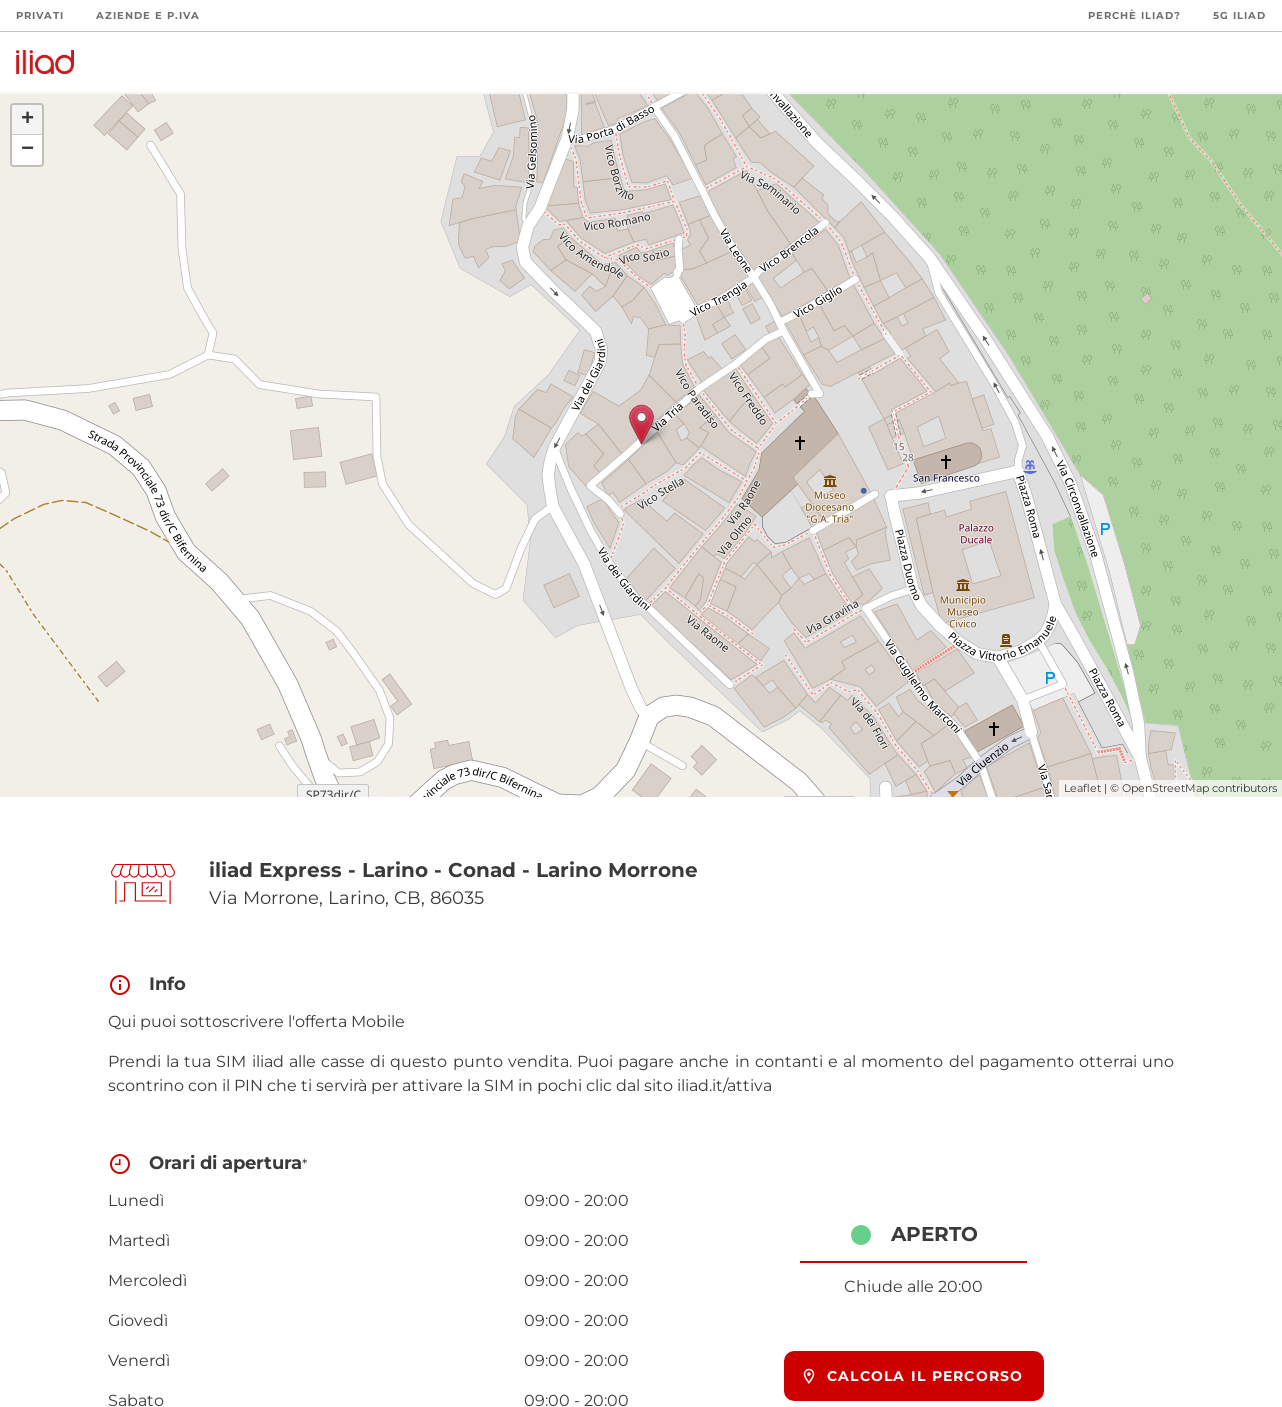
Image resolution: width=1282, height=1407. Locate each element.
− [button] (27, 150)
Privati (40, 15)
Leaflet (1082, 788)
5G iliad (1239, 15)
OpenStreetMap (1165, 788)
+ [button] (27, 120)
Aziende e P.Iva (148, 15)
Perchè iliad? (1134, 15)
